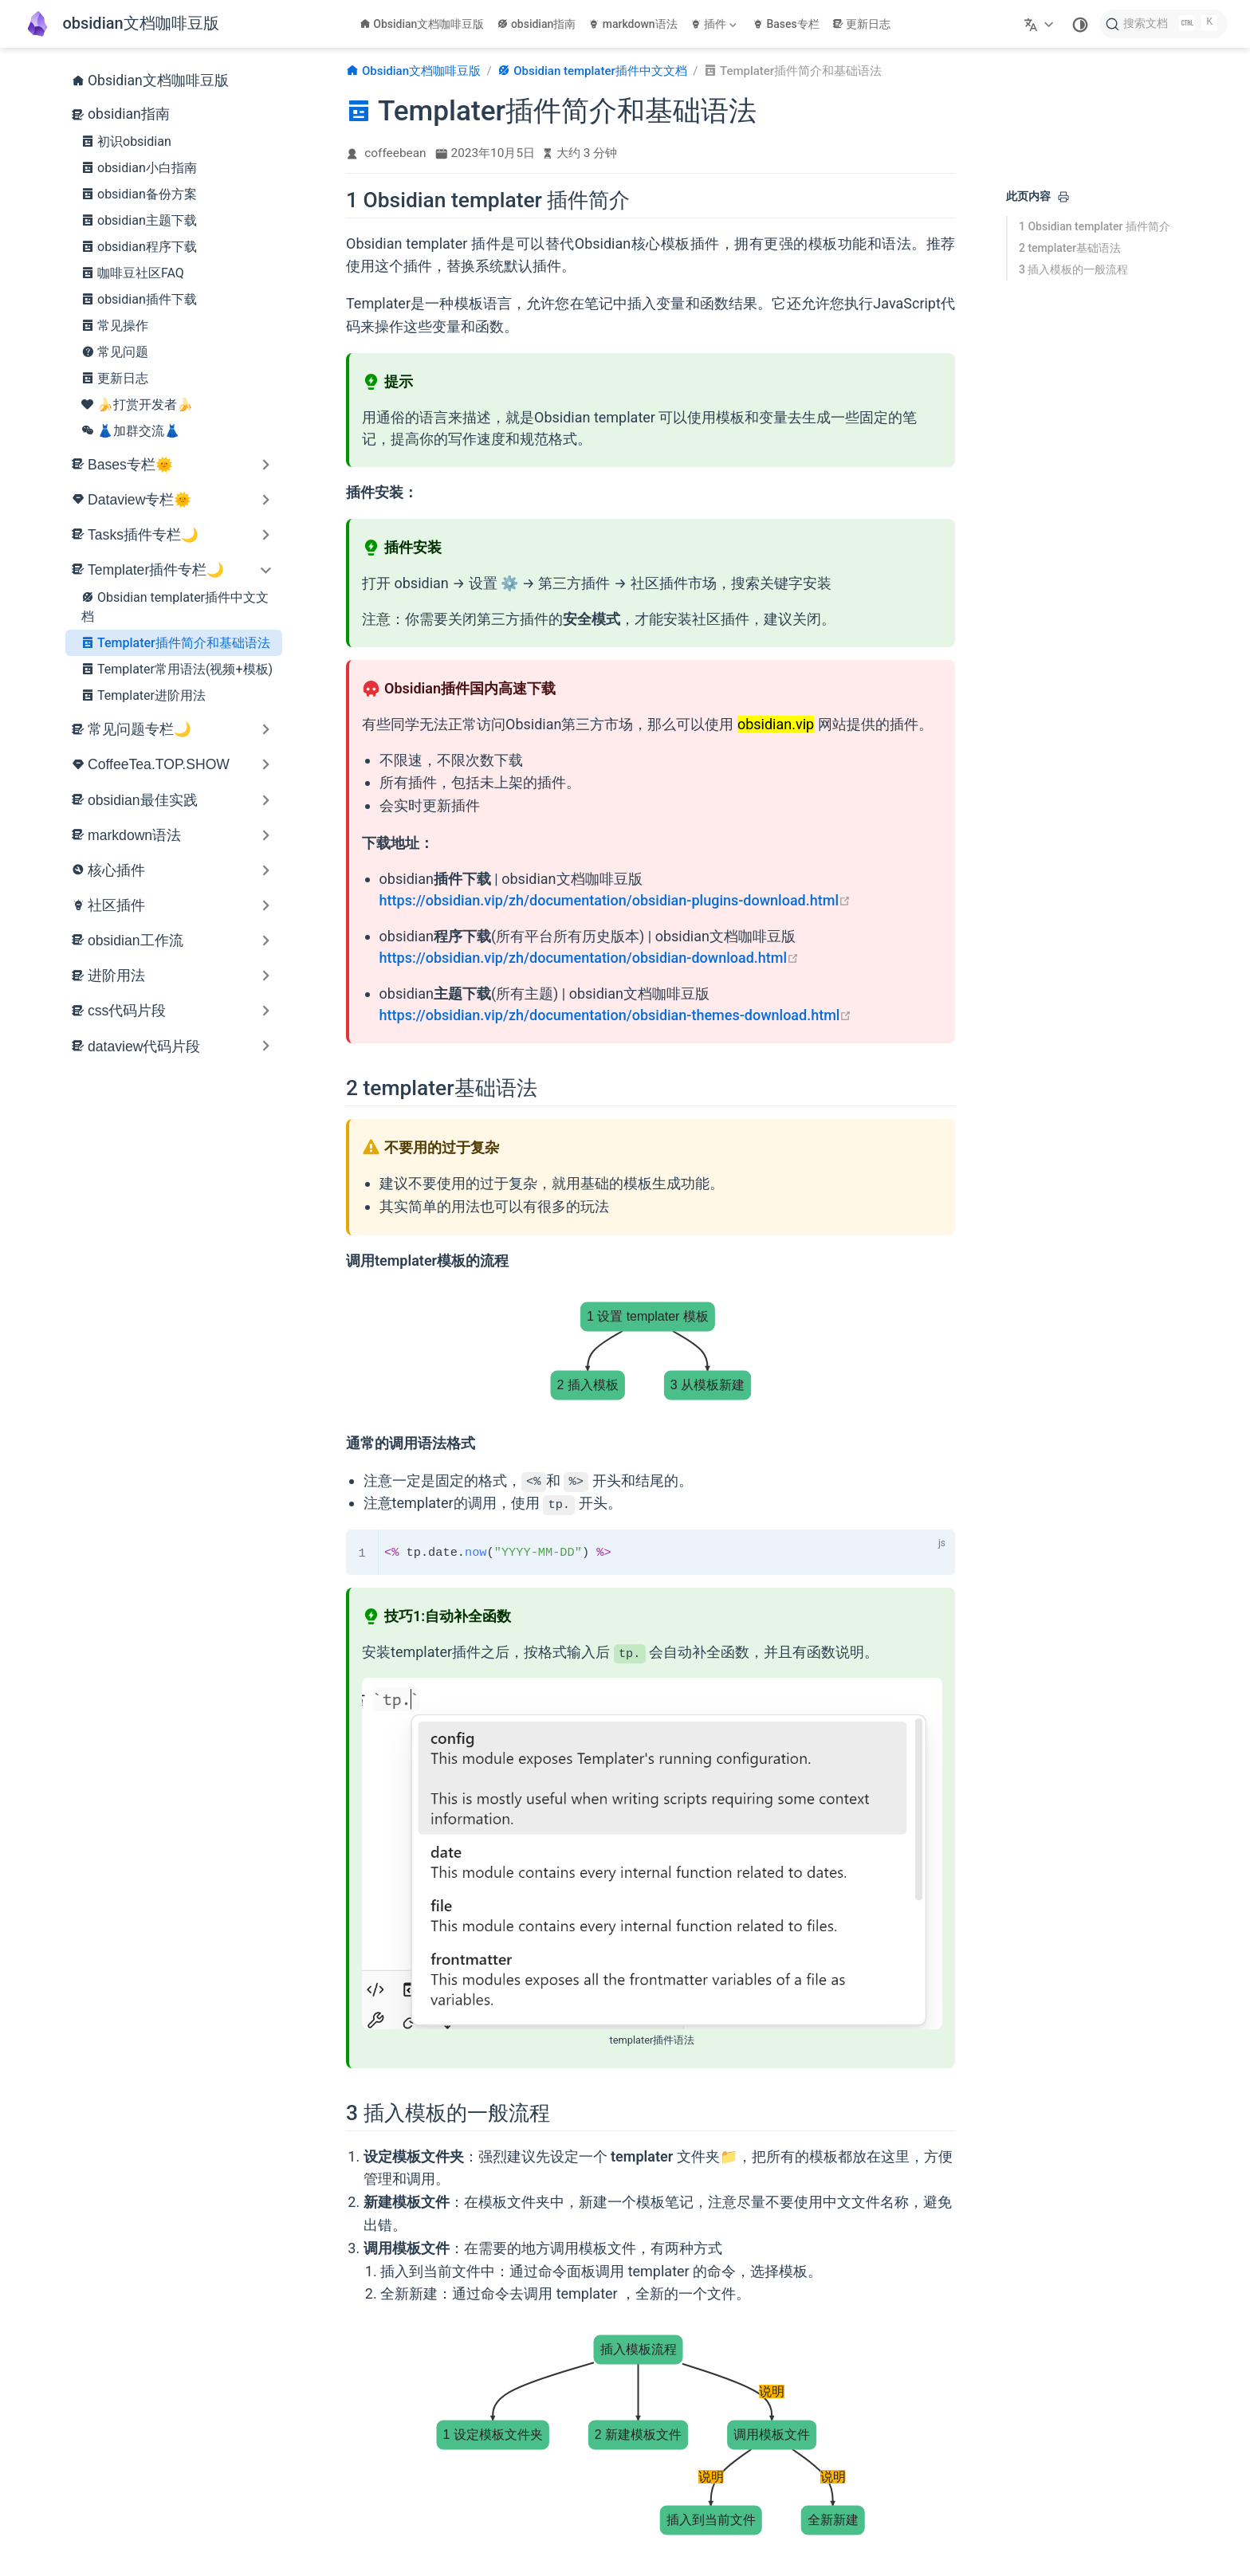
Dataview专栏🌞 (139, 500)
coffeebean (395, 153)
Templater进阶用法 (143, 695)
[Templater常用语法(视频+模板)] (805, 2494)
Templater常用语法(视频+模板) (177, 668)
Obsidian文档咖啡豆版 (422, 24)
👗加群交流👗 (130, 430)
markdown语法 (632, 24)
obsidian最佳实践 (143, 800)
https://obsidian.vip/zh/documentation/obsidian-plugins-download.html (615, 900)
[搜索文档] (1163, 24)
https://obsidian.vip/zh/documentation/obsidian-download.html (589, 957)
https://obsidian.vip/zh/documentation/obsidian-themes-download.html (615, 1015)
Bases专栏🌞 (130, 465)
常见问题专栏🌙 (139, 729)
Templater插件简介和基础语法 (175, 642)
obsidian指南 (536, 24)
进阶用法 (116, 976)
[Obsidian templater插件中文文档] (500, 2494)
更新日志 (861, 24)
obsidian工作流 (135, 940)
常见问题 (114, 351)
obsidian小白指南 (139, 167)
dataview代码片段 (144, 1046)
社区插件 (116, 905)
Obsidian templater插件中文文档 (175, 605)
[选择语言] (1041, 24)
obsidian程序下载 (139, 246)
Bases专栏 (786, 24)
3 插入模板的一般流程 (1073, 269)
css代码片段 (127, 1011)
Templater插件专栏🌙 (156, 570)
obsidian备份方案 (139, 193)
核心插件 (116, 870)
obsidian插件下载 (139, 298)
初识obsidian (126, 141)
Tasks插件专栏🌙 (143, 535)
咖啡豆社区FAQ (132, 272)
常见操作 (114, 325)
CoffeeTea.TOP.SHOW (159, 764)
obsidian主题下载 (139, 220)
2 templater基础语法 (1070, 248)
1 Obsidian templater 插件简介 (1094, 226)
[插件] (715, 24)
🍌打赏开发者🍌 (137, 404)
